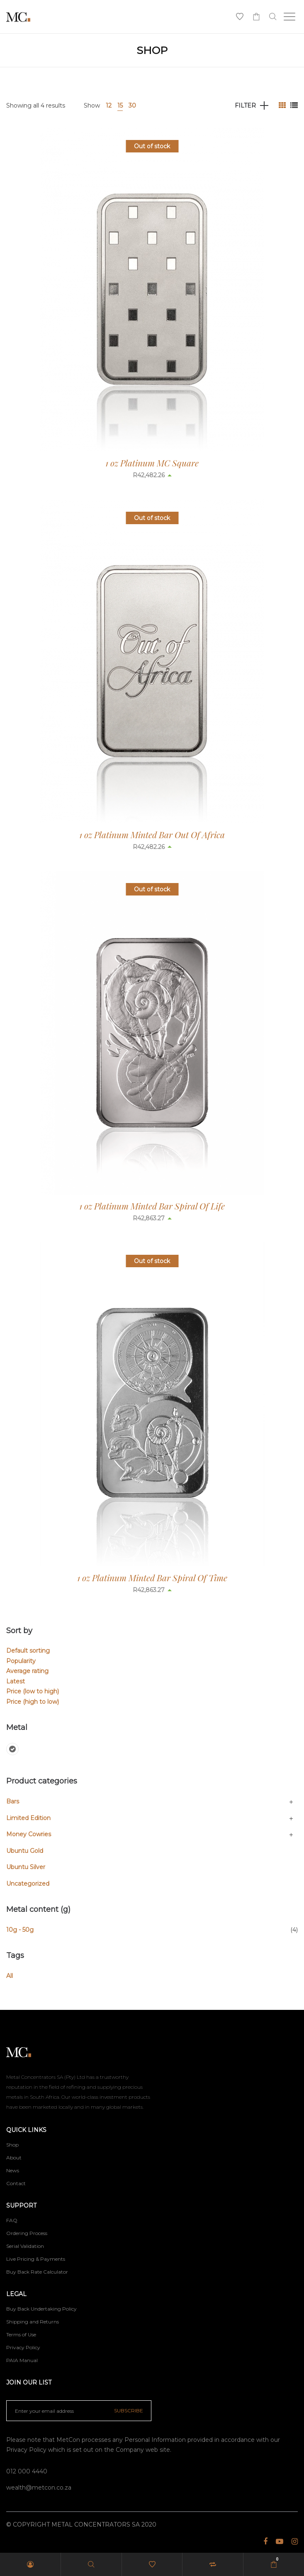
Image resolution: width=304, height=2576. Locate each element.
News (12, 2170)
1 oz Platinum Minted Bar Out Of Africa (152, 834)
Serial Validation (25, 2246)
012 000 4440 (26, 2471)
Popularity (21, 1661)
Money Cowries (28, 1834)
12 (109, 105)
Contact (16, 2183)
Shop (12, 2145)
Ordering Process (26, 2233)
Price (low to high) (32, 1691)
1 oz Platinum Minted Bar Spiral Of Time (152, 1577)
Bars (12, 1801)
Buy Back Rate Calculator (37, 2272)
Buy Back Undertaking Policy (41, 2309)
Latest (15, 1681)
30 (132, 105)
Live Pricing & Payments (35, 2259)
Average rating (27, 1671)
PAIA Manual (22, 2360)
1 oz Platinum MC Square (152, 463)
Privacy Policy (23, 2347)
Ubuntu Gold (24, 1851)
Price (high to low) (32, 1701)
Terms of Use (21, 2334)
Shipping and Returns (32, 2321)
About (14, 2157)
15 (120, 105)
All (9, 1976)
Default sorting (28, 1650)
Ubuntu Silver (25, 1867)
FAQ (11, 2220)
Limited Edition (28, 1818)
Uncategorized (27, 1883)
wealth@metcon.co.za (38, 2487)
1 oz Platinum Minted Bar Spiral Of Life (152, 1206)
